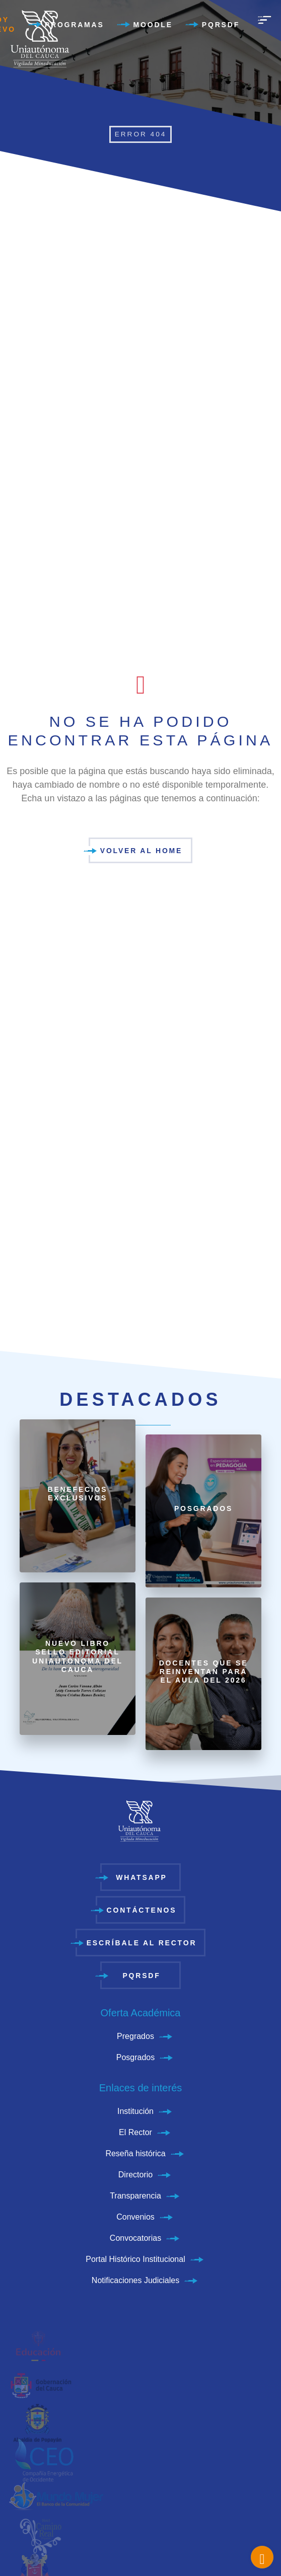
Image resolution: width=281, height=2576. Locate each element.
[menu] (264, 20)
